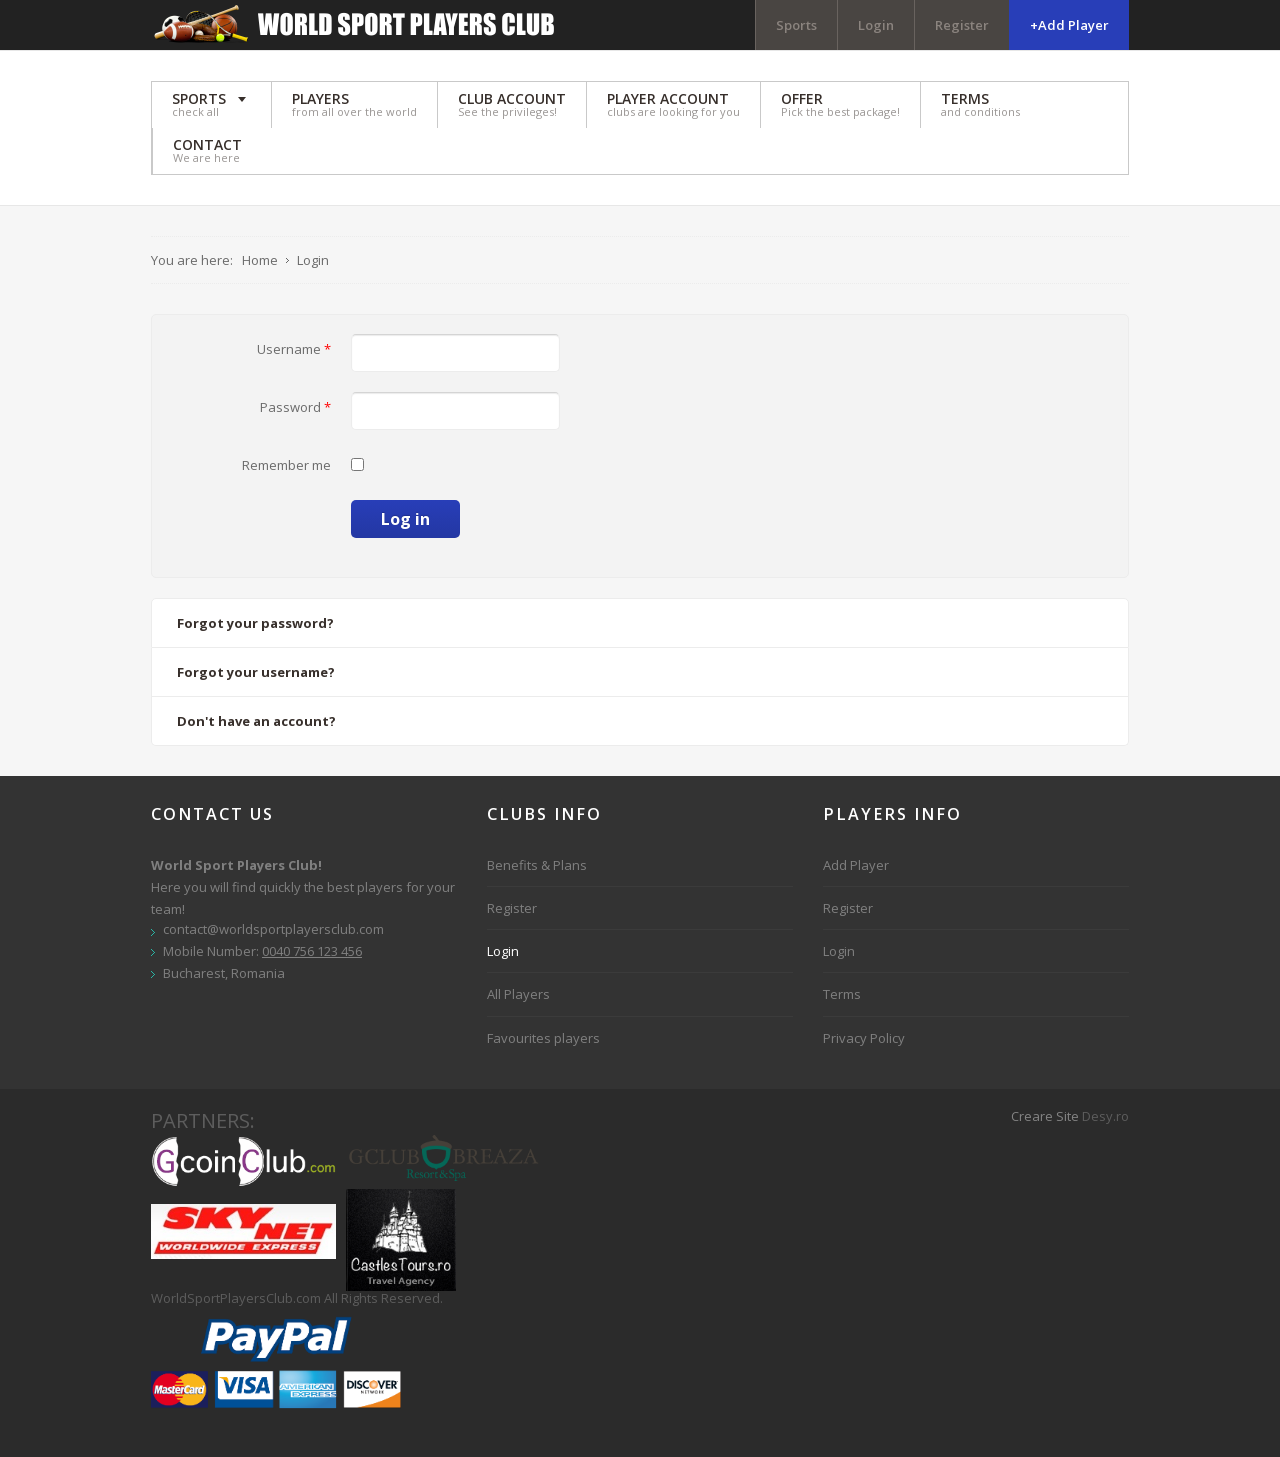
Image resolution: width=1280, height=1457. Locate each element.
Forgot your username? (256, 672)
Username (294, 349)
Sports (796, 25)
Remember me (286, 465)
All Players (518, 994)
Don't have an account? (256, 721)
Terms (842, 994)
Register (962, 25)
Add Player (856, 865)
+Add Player (1069, 25)
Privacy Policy (864, 1038)
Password (295, 407)
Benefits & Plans (537, 865)
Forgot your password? (255, 623)
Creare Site (1045, 1116)
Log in (405, 519)
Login (876, 25)
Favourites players (543, 1038)
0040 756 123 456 (312, 951)
